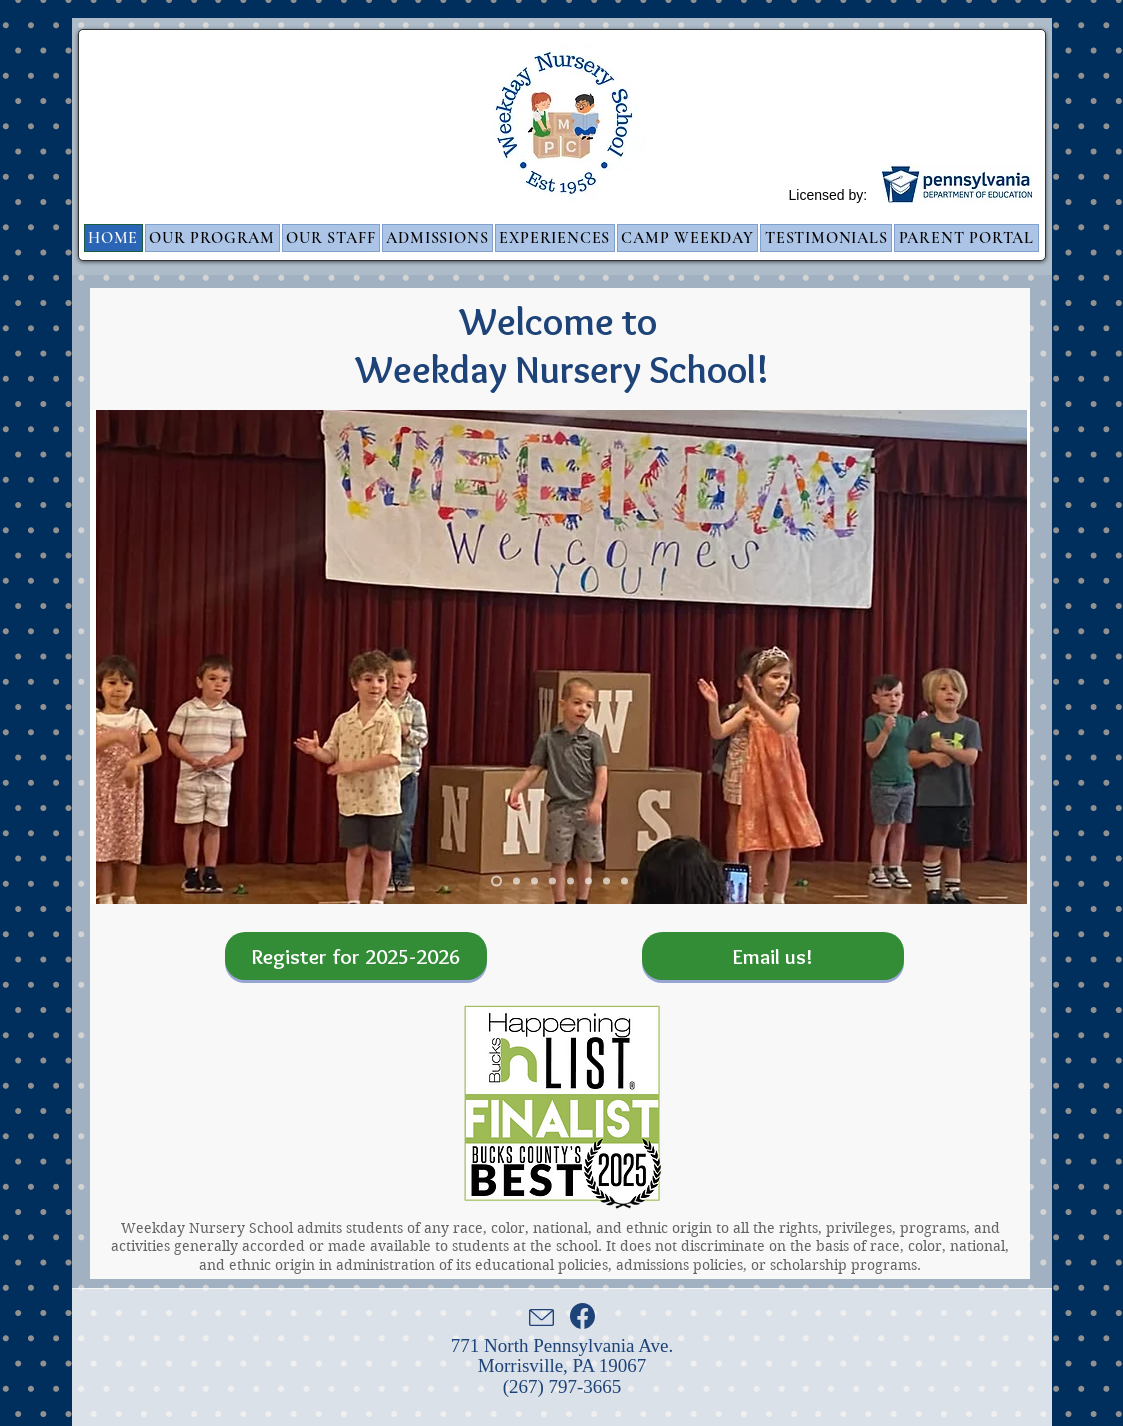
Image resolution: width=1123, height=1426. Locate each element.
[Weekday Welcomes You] (496, 881)
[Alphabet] (534, 881)
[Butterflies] (606, 881)
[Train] (624, 881)
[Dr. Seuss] (588, 881)
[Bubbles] (552, 881)
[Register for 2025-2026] (356, 956)
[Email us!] (773, 956)
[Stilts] (570, 881)
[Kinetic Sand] (516, 881)
